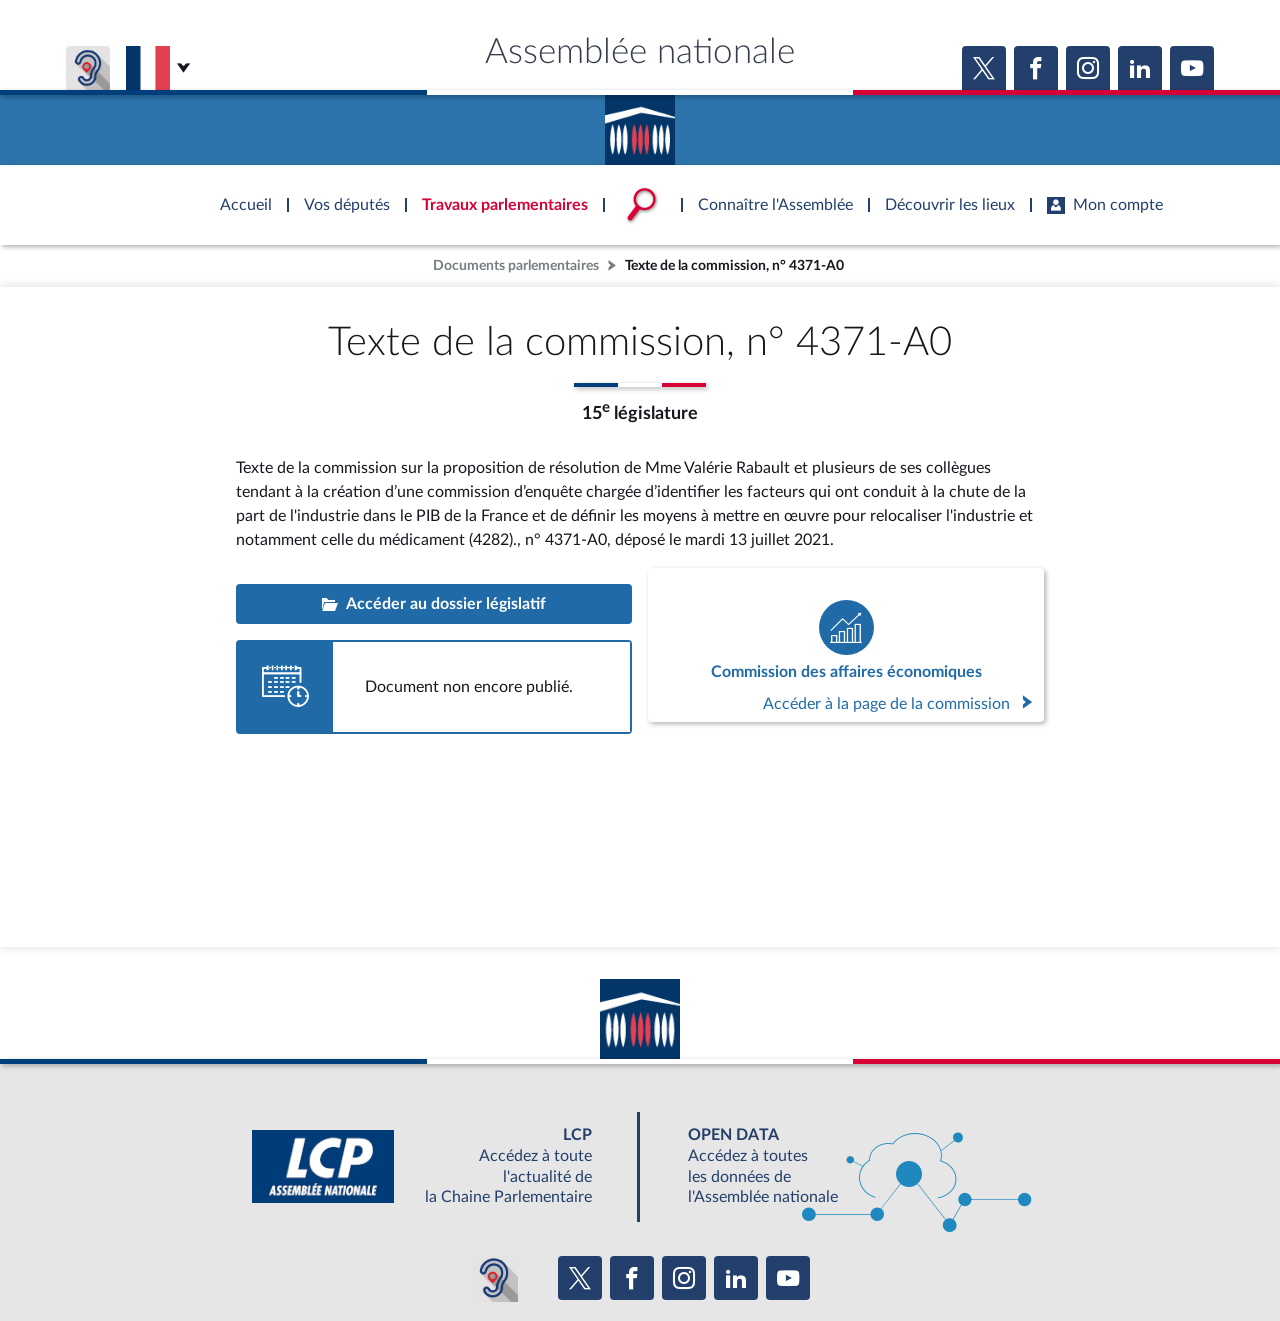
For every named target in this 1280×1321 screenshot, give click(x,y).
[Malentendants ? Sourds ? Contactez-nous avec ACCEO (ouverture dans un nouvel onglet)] (494, 1278)
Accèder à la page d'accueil (640, 123)
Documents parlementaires (516, 265)
